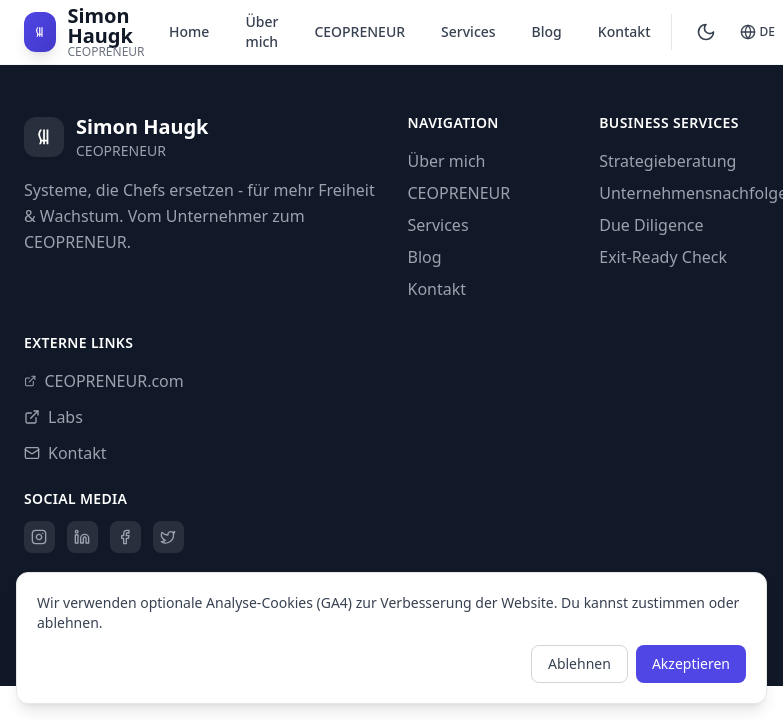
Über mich (261, 31)
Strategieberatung (667, 161)
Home (189, 31)
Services (468, 31)
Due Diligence (651, 225)
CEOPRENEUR (359, 31)
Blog (547, 31)
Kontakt (624, 31)
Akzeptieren (691, 663)
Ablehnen (579, 663)
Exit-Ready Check (663, 257)
